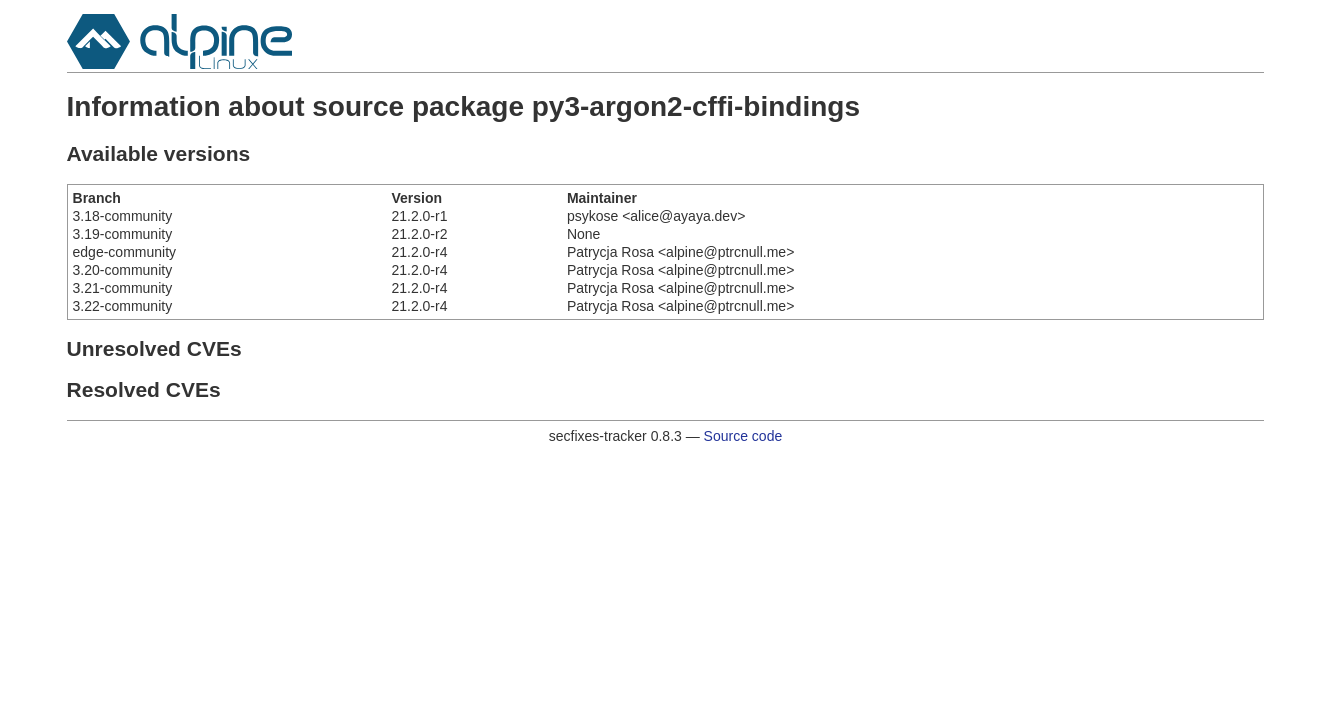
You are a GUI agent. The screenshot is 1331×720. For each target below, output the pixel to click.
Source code (743, 436)
